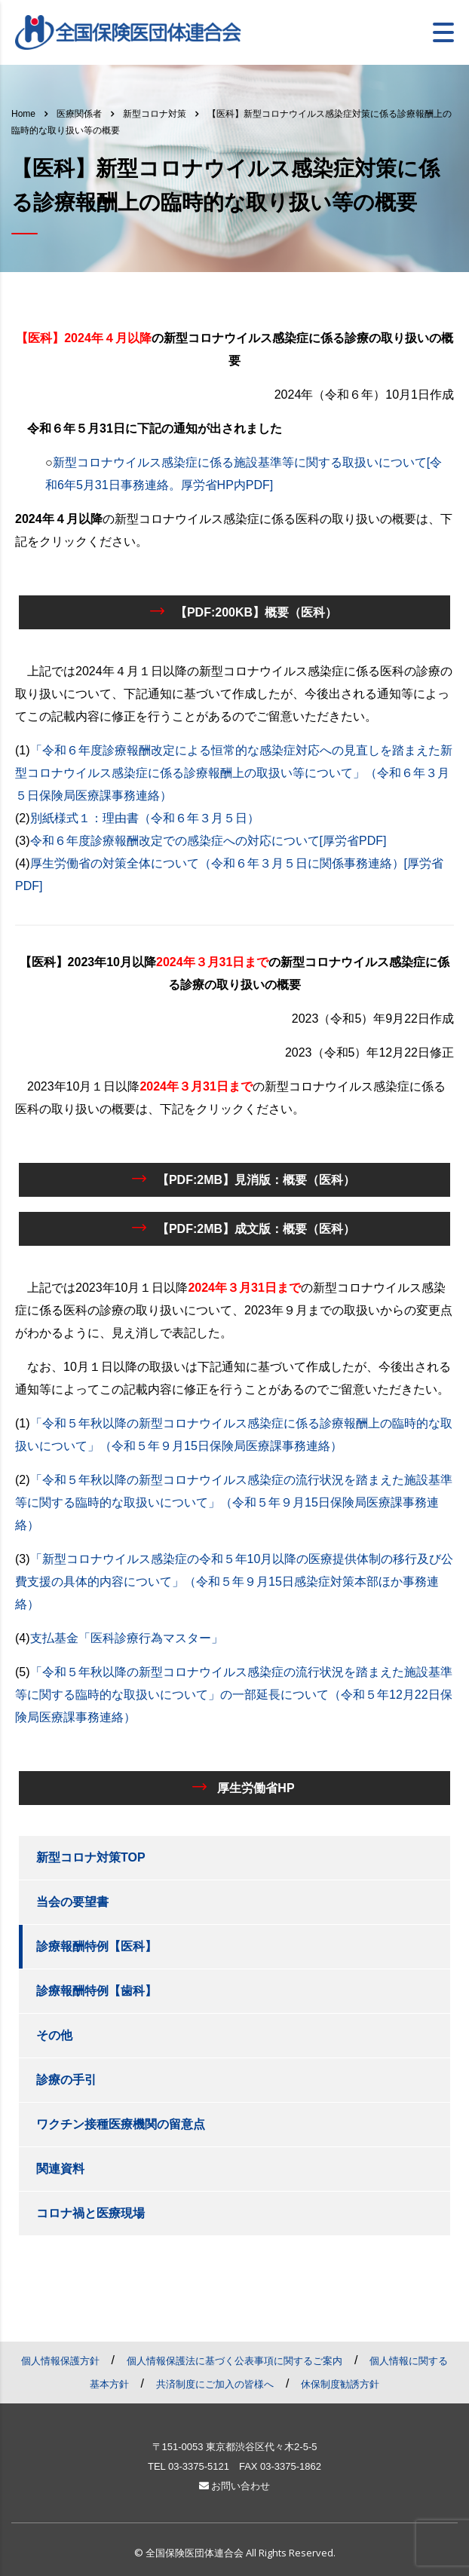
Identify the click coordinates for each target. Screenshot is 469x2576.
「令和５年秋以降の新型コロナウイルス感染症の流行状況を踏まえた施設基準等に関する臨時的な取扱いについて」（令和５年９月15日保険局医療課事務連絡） (233, 1502)
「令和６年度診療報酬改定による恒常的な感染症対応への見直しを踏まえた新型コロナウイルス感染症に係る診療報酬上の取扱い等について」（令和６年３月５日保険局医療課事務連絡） (233, 773)
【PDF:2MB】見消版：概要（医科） (243, 1178)
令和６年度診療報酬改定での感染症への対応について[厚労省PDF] (208, 840)
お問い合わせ (235, 2486)
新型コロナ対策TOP (91, 1857)
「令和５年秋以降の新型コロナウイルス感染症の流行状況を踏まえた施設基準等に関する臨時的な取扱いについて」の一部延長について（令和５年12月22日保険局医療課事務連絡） (233, 1695)
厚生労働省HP (243, 1786)
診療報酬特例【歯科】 (96, 1990)
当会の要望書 (72, 1901)
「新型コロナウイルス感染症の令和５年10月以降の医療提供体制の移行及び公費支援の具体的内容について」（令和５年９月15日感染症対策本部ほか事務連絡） (234, 1582)
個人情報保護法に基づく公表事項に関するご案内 (234, 2360)
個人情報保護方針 (60, 2360)
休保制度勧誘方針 (340, 2384)
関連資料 (60, 2168)
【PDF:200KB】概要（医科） (243, 611)
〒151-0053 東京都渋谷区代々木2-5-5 (234, 2446)
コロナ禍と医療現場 (90, 2213)
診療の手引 (66, 2079)
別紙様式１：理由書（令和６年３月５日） (144, 818)
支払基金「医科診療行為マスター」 (126, 1638)
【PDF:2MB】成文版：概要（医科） (243, 1227)
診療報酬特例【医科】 (96, 1946)
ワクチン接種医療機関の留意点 (120, 2124)
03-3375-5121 (198, 2466)
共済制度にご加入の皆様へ (215, 2384)
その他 (54, 2035)
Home (23, 114)
